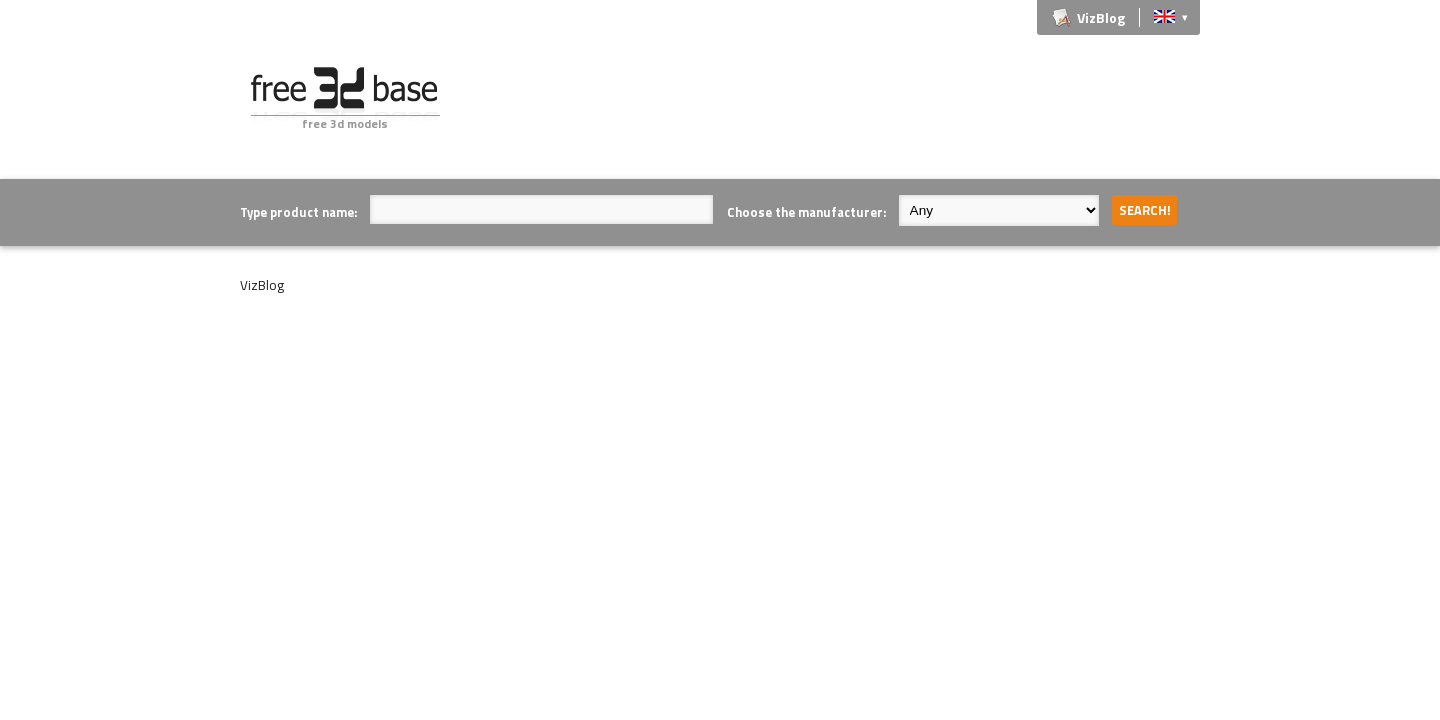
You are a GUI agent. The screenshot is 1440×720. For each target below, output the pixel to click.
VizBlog (1101, 17)
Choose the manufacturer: (806, 212)
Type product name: (298, 212)
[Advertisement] (836, 112)
